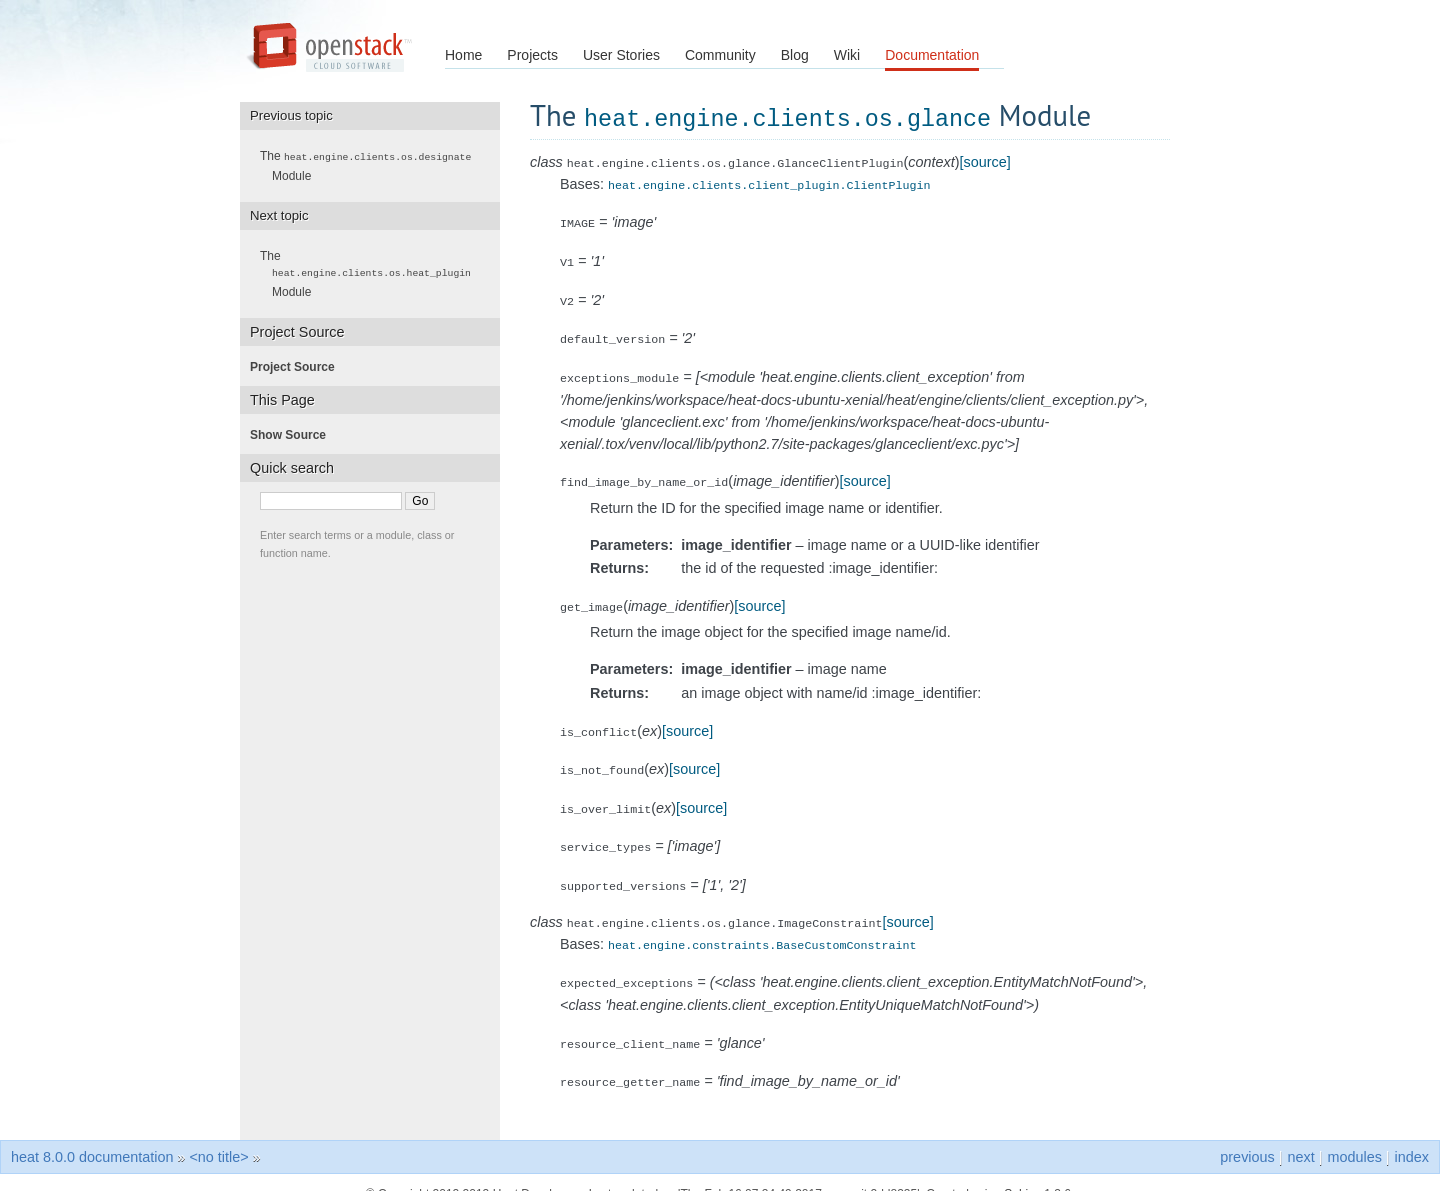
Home (463, 55)
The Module (371, 165)
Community (720, 55)
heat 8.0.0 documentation (92, 1134)
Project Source (298, 366)
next (1300, 1134)
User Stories (621, 55)
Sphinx (1022, 1171)
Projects (532, 55)
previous (1247, 1134)
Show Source (294, 434)
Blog (795, 55)
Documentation (932, 55)
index (1412, 1134)
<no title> (218, 1134)
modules (1354, 1134)
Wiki (847, 55)
